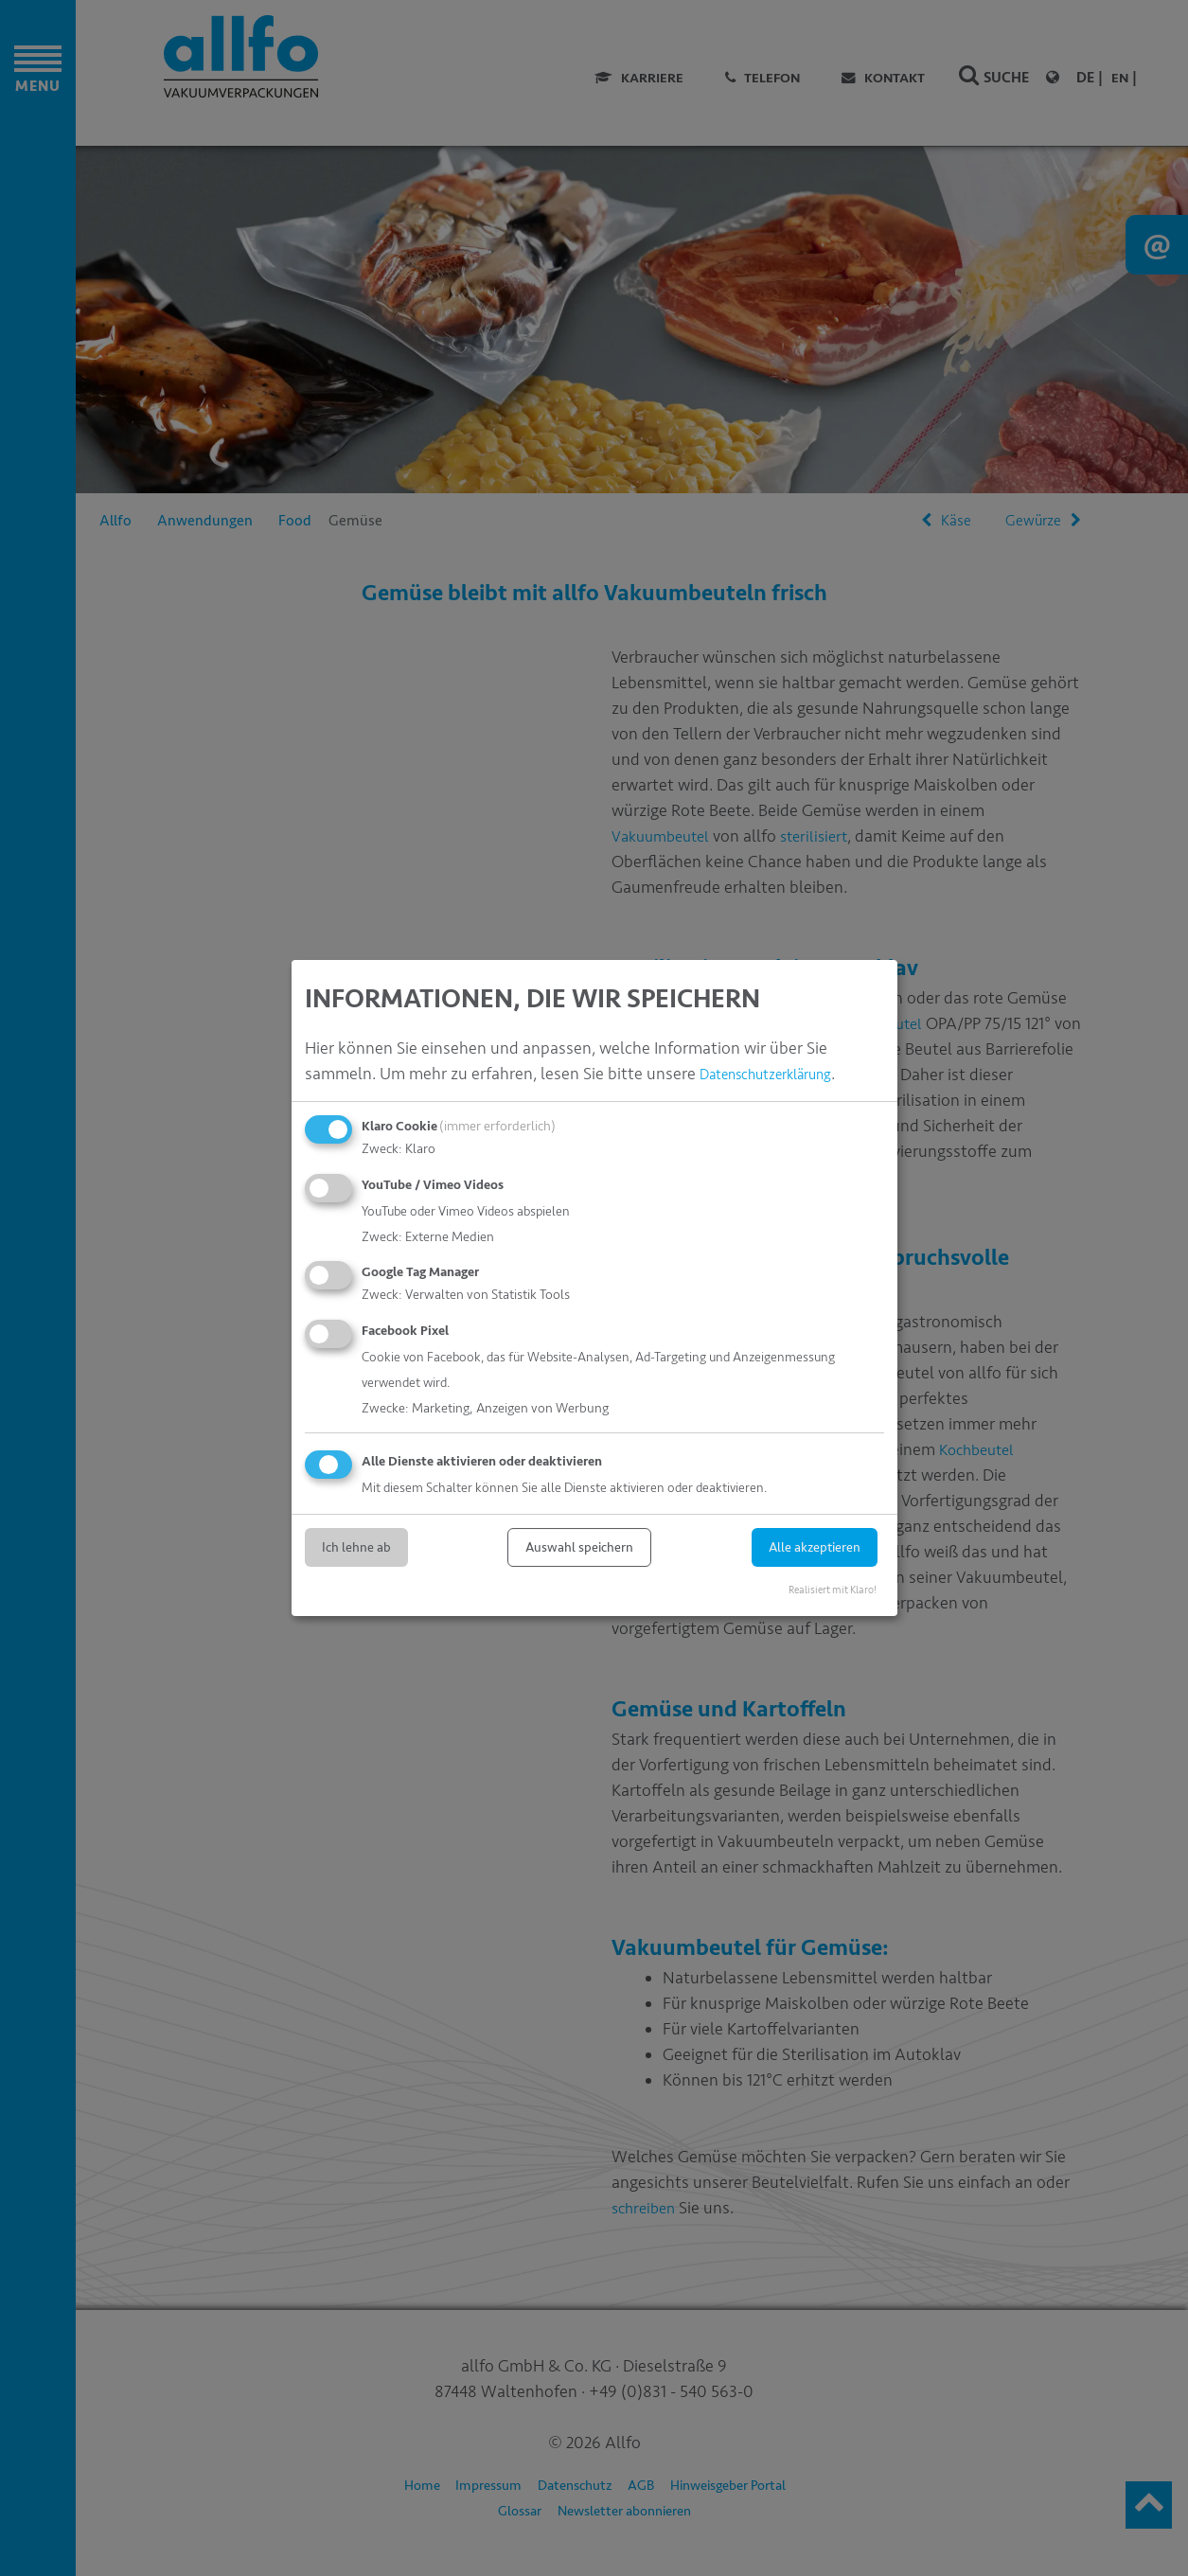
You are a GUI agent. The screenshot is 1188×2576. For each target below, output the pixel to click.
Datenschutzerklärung (780, 1074)
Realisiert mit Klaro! (833, 1590)
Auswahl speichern (579, 1547)
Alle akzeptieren (814, 1547)
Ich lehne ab (356, 1547)
